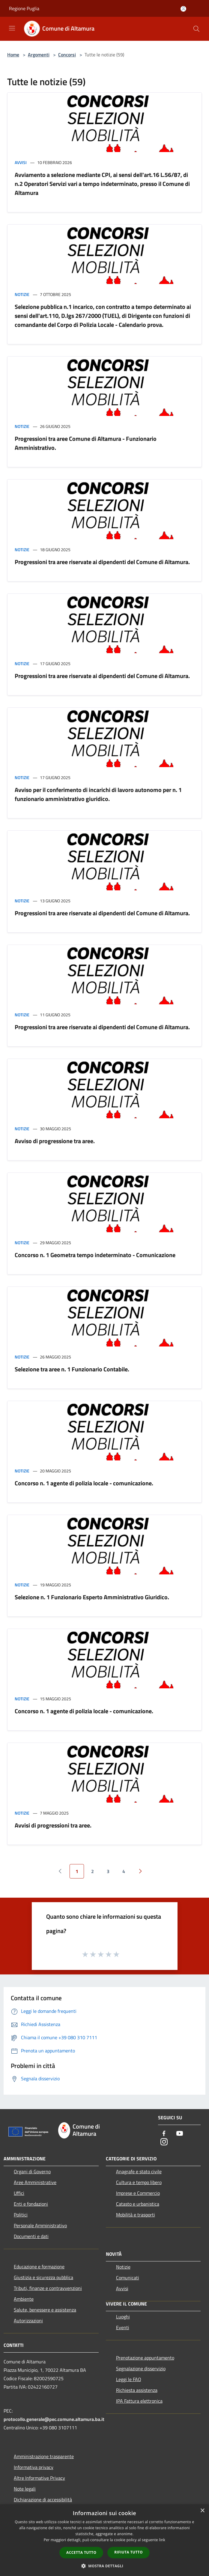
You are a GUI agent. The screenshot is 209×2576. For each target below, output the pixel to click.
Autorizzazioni (28, 2320)
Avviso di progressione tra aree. (55, 1141)
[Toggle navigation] (12, 28)
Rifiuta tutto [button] (128, 2552)
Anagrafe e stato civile (139, 2171)
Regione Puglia (24, 8)
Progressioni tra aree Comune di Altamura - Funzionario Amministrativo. (86, 443)
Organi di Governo (32, 2171)
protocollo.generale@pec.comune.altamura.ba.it (54, 2419)
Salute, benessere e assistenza (45, 2309)
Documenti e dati (31, 2236)
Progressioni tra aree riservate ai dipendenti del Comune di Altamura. (102, 561)
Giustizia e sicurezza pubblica (43, 2277)
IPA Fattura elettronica (139, 2400)
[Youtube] (180, 2133)
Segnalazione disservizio (141, 2368)
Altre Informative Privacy (39, 2478)
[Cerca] (196, 28)
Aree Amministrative (35, 2182)
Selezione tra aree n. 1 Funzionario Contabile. (72, 1369)
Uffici (19, 2193)
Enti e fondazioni (31, 2203)
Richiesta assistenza (136, 2390)
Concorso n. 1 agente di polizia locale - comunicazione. (84, 1483)
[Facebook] (164, 2133)
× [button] (202, 2511)
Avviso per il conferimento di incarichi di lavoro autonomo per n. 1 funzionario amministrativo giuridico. (98, 794)
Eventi (122, 2327)
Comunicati (127, 2277)
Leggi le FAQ (128, 2379)
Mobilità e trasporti (135, 2214)
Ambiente (24, 2299)
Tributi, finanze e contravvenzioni (48, 2288)
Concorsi (67, 54)
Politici (21, 2214)
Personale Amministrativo (40, 2225)
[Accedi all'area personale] (183, 9)
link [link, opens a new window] (162, 2539)
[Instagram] (164, 2142)
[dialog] (104, 2540)
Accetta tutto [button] (81, 2552)
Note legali (25, 2488)
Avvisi (21, 162)
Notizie (22, 294)
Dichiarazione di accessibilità (43, 2499)
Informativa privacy (33, 2467)
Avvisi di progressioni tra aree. (53, 1825)
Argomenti (38, 54)
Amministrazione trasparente (44, 2456)
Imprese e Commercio (138, 2193)
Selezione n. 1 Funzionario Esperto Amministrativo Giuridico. (92, 1597)
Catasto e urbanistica (137, 2203)
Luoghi (123, 2316)
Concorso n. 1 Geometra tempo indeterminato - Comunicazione (95, 1255)
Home (13, 54)
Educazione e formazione (39, 2266)
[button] (105, 2566)
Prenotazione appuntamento (145, 2357)
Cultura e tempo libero (139, 2182)
